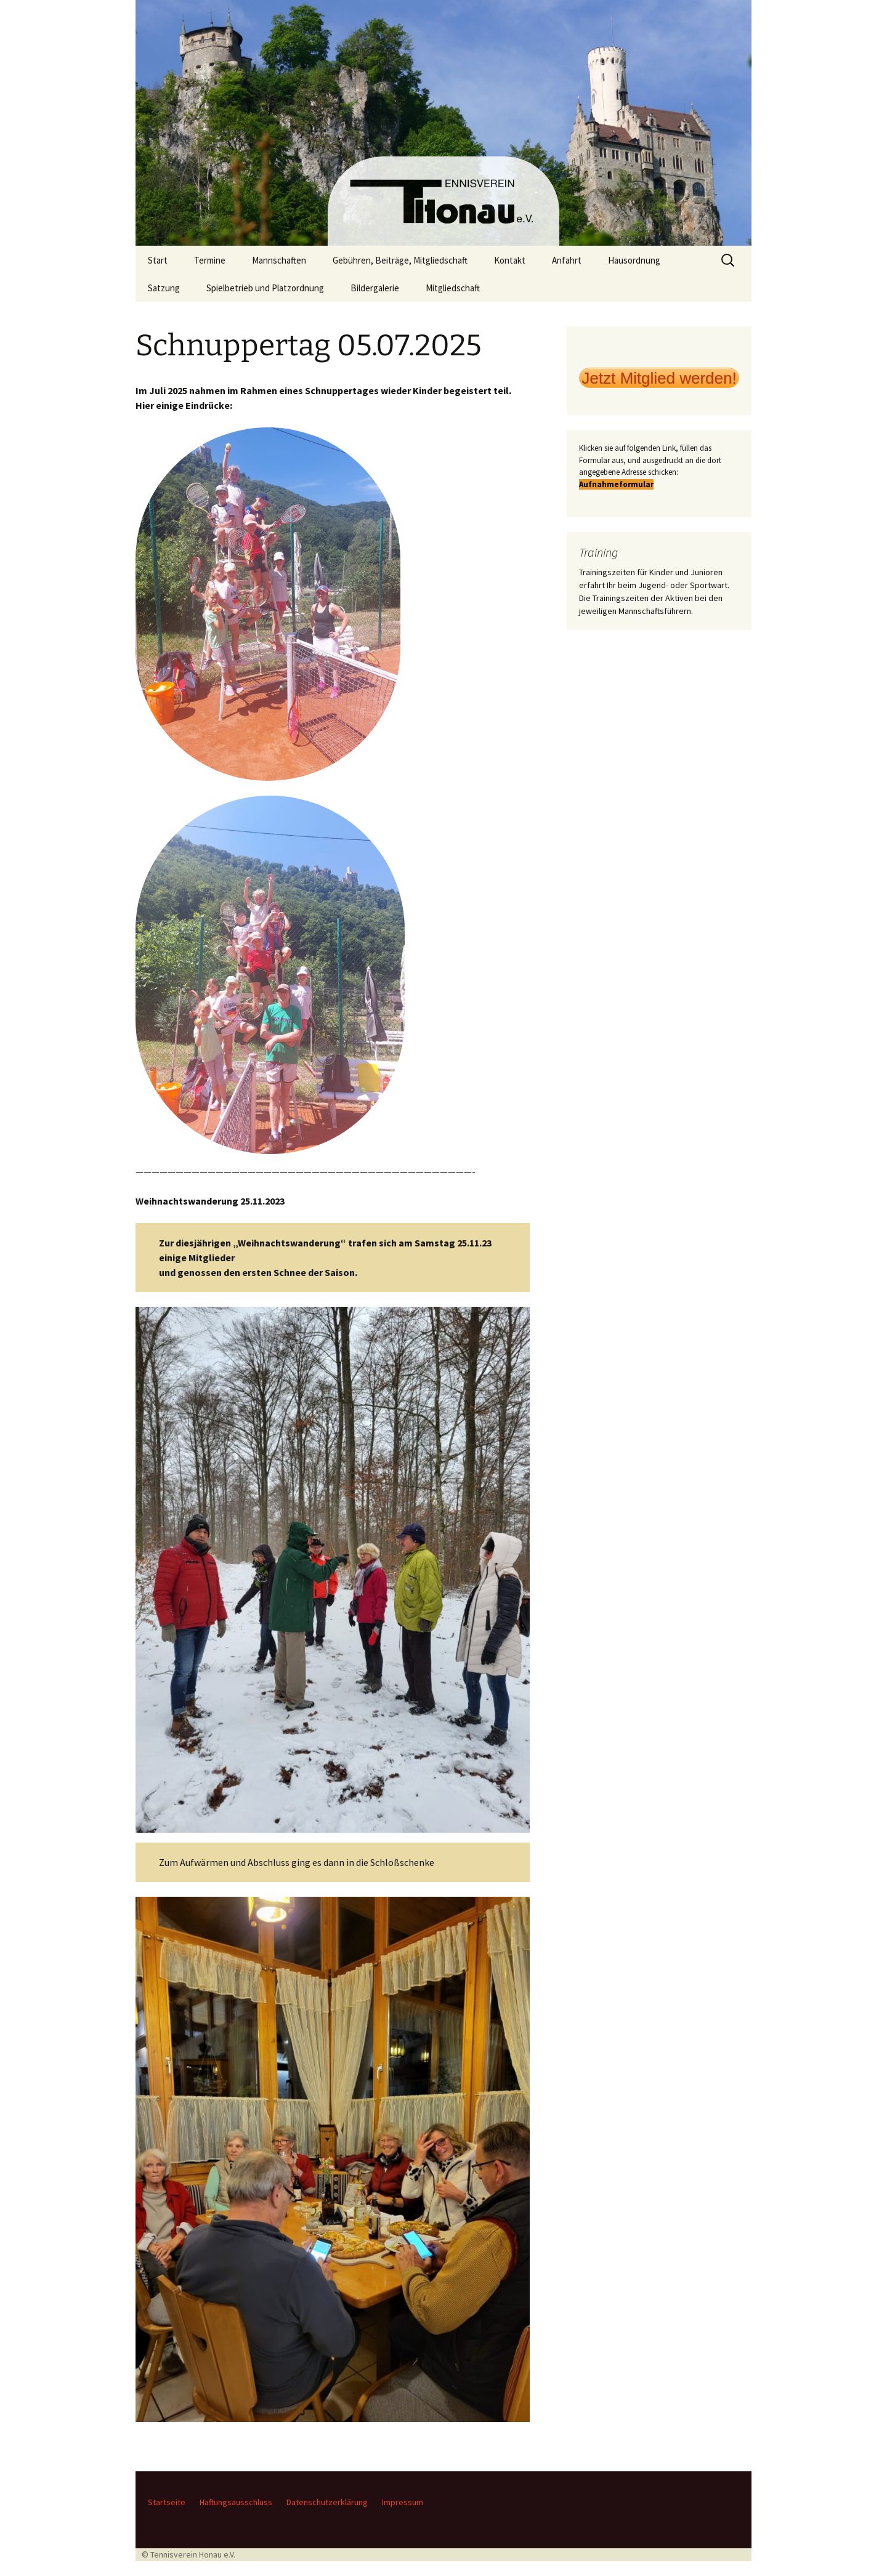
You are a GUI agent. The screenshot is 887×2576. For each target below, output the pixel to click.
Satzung (164, 288)
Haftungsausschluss (236, 2502)
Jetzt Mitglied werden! (658, 378)
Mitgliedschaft (453, 288)
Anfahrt (566, 260)
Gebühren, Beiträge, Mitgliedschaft (400, 260)
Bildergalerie (374, 288)
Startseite (166, 2502)
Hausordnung (634, 260)
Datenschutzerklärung (327, 2502)
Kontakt (509, 260)
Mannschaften (279, 260)
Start (158, 260)
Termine (209, 260)
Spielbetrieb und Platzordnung (265, 288)
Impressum (402, 2502)
